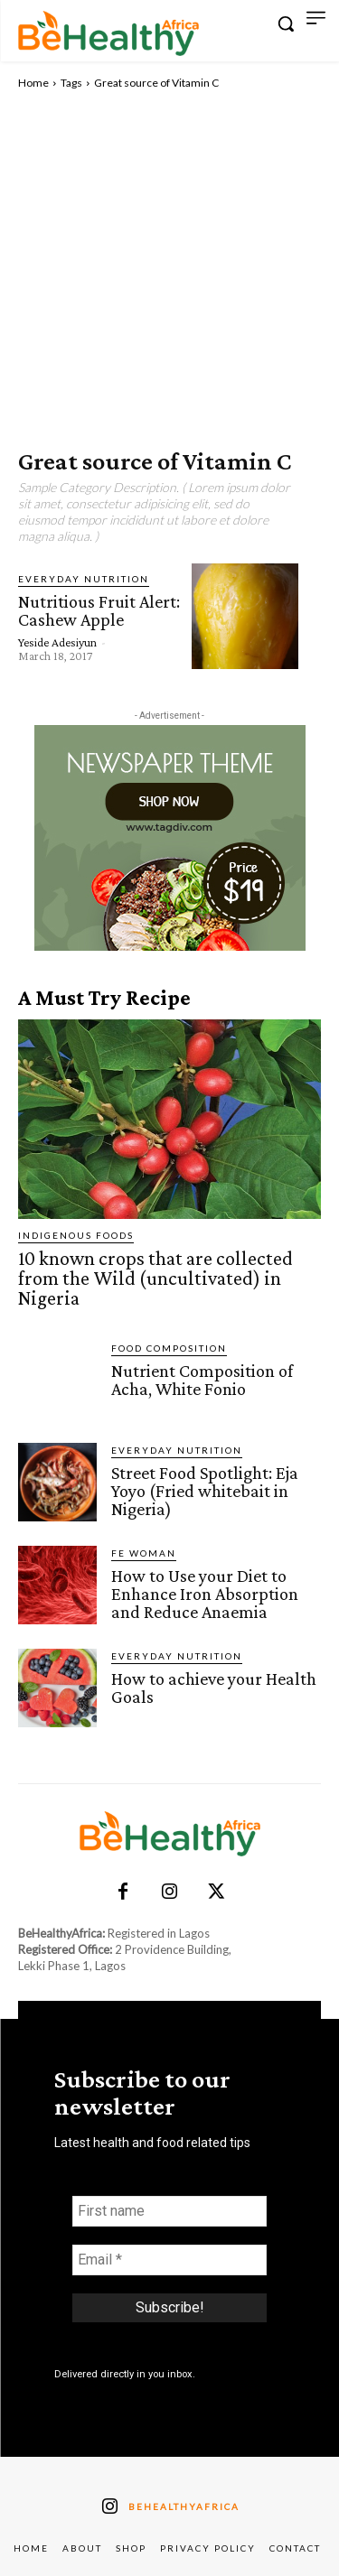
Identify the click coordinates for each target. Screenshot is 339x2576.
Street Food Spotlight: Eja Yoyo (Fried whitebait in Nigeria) (204, 1491)
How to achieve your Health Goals (213, 1687)
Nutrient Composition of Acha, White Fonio (202, 1380)
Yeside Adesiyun (57, 642)
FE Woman (143, 1553)
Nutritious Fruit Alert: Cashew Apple (99, 610)
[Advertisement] (169, 269)
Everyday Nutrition (83, 578)
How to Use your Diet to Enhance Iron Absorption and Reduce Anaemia (204, 1594)
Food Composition (169, 1348)
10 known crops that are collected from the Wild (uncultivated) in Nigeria (155, 1278)
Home (33, 82)
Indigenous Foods (76, 1235)
